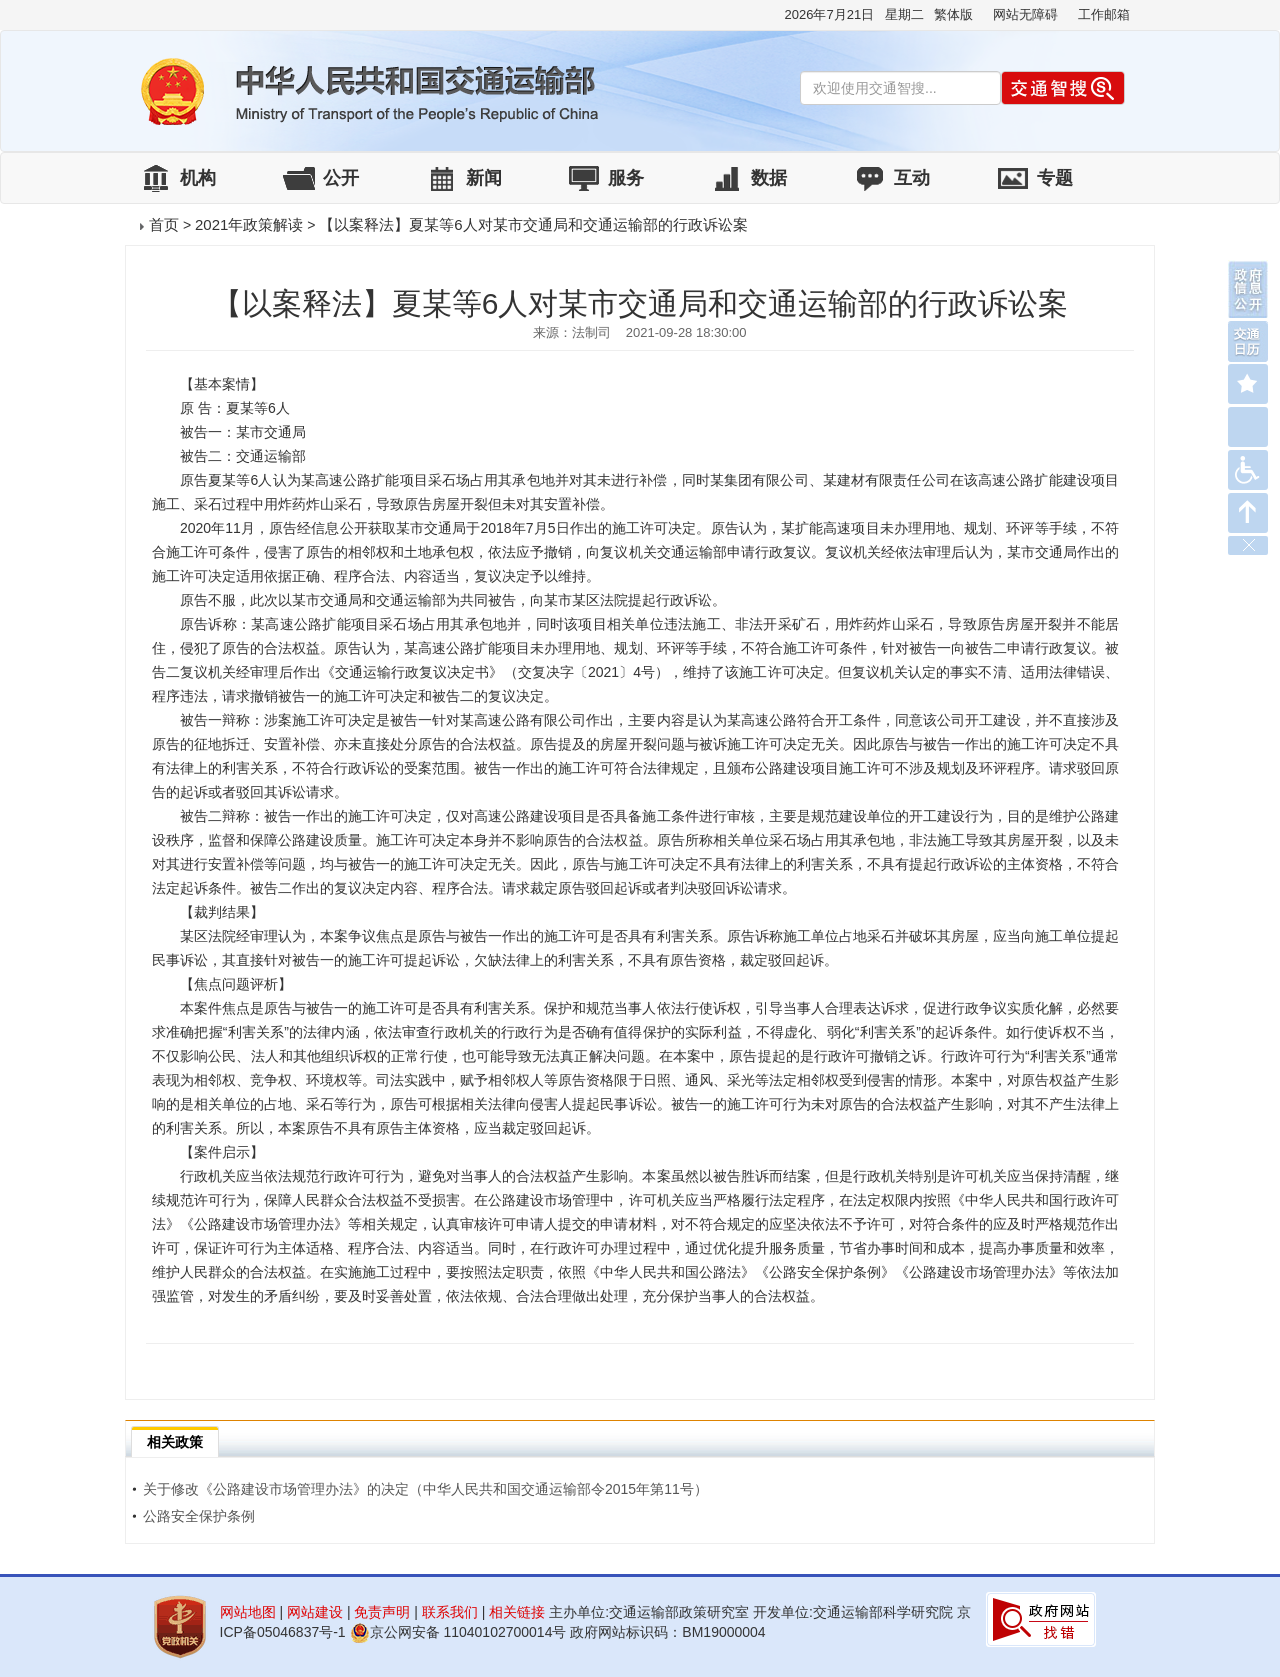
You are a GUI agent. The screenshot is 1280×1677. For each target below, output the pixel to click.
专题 (1055, 178)
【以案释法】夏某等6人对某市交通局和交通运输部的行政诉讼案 (533, 224)
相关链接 (517, 1612)
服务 (626, 178)
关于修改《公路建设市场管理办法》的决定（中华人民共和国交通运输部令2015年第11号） (420, 1489)
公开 (341, 178)
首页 (164, 224)
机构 (198, 178)
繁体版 (953, 14)
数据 (769, 178)
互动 (912, 178)
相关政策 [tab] (175, 1442)
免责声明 (382, 1612)
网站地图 (248, 1612)
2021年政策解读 (249, 224)
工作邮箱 (1104, 14)
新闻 (484, 178)
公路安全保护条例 (193, 1516)
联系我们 (450, 1612)
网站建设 (315, 1612)
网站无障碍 (1025, 14)
